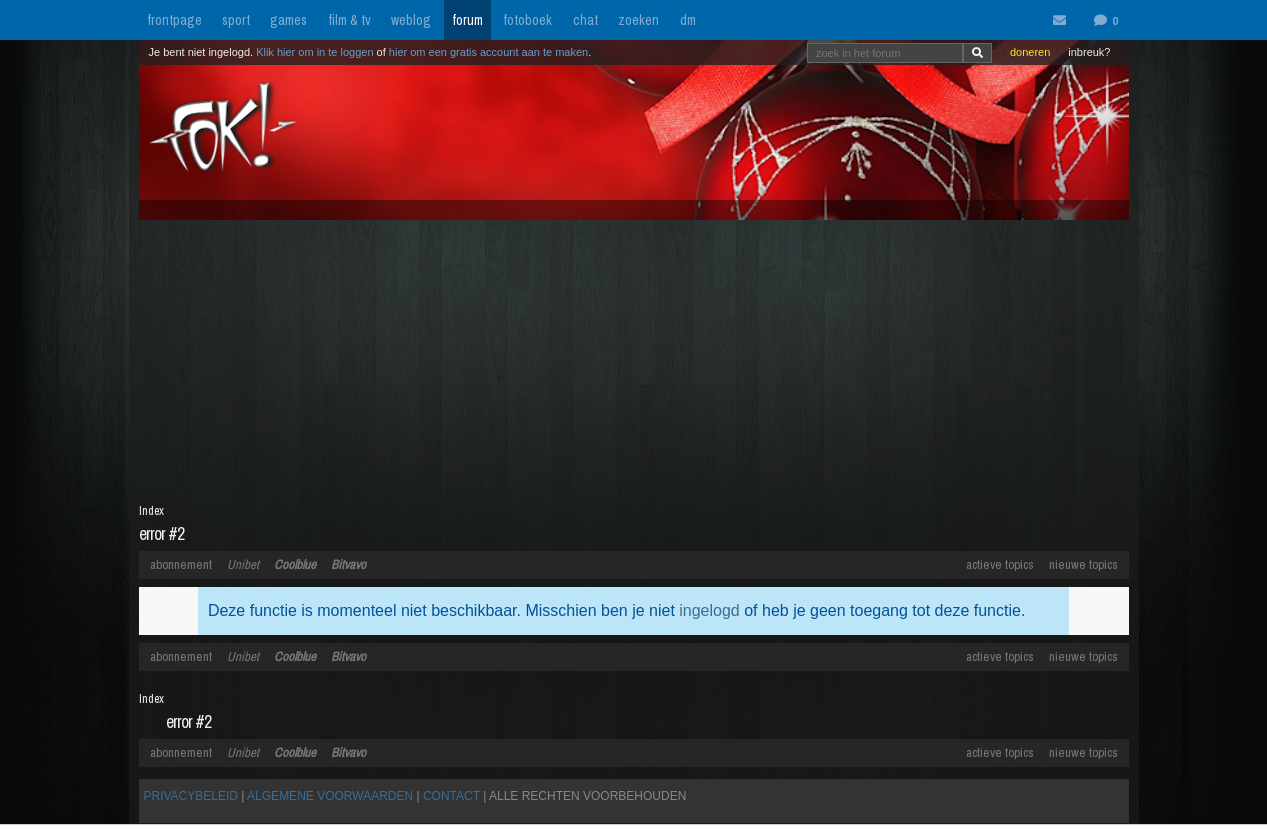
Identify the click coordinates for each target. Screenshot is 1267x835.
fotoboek (527, 20)
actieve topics (1000, 564)
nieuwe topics (1083, 564)
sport (236, 20)
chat (585, 20)
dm (688, 20)
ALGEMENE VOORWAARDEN (330, 796)
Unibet (243, 564)
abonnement (181, 564)
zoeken (638, 20)
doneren (1030, 52)
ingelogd (709, 610)
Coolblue (295, 564)
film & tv (349, 20)
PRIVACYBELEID (191, 796)
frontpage (174, 20)
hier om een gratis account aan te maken (488, 52)
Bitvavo (348, 564)
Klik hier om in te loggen (314, 52)
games (288, 20)
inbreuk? (1089, 52)
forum (467, 20)
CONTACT (451, 796)
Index (151, 511)
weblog (411, 20)
